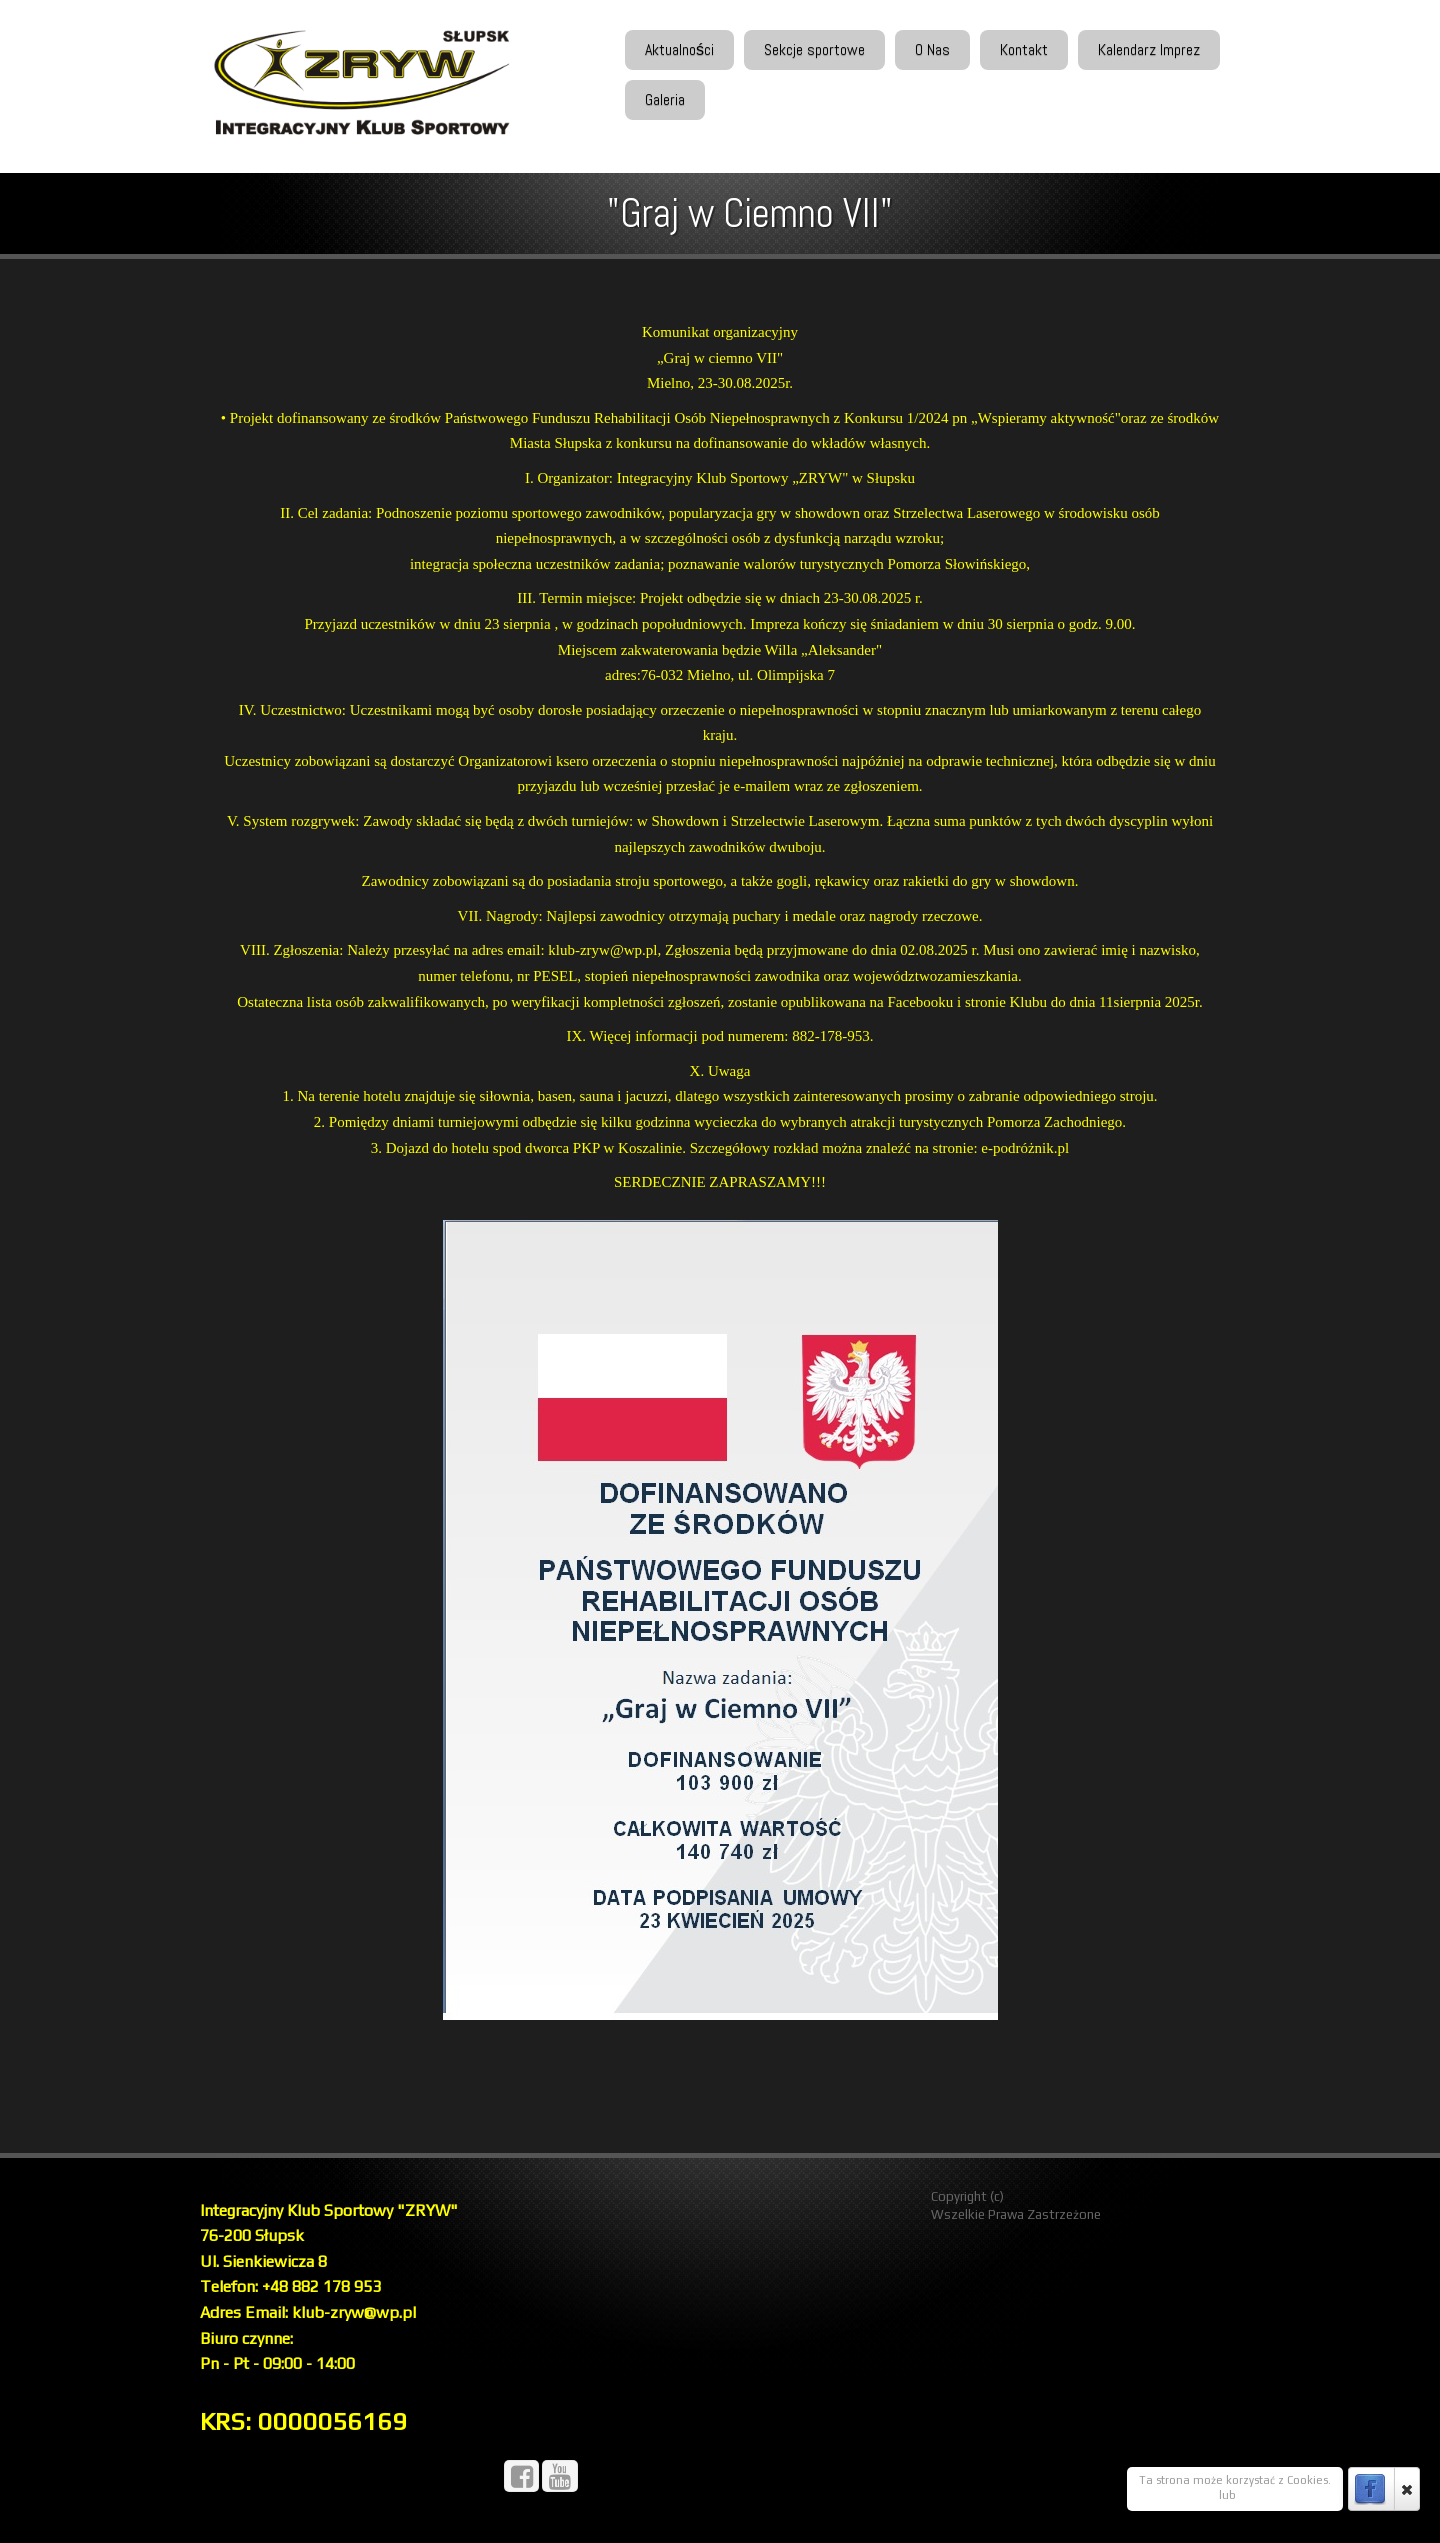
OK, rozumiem (1177, 2495)
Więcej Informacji (1285, 2495)
